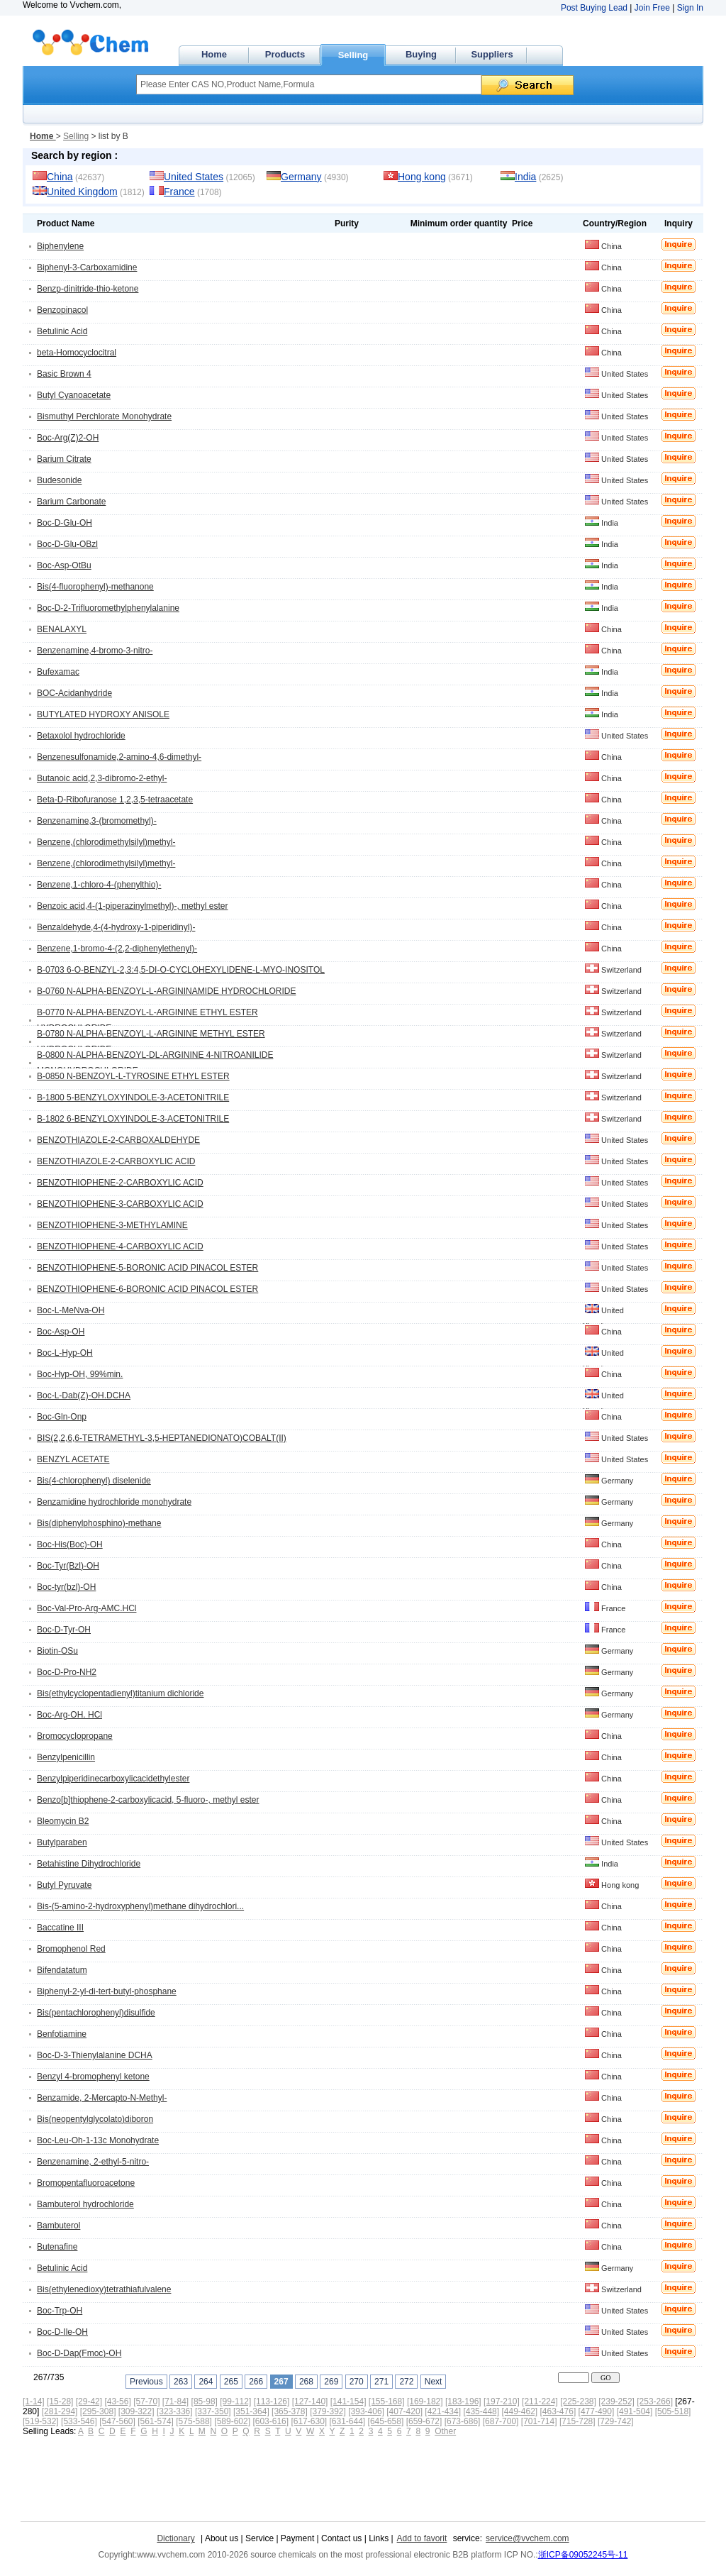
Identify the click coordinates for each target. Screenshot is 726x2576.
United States (193, 176)
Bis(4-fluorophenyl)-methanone (95, 587)
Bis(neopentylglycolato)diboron (95, 2119)
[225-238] (578, 2401)
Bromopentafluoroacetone (86, 2183)
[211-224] (540, 2401)
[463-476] (558, 2411)
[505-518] (673, 2411)
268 (306, 2382)
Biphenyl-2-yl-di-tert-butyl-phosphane (107, 1991)
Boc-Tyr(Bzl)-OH (68, 1566)
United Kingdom (82, 191)
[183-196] (463, 2401)
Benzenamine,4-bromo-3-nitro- (94, 651)
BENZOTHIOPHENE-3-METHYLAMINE (112, 1225)
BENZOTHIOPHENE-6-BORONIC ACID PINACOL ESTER (147, 1289)
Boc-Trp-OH (59, 2311)
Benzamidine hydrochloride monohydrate (114, 1502)
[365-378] (290, 2411)
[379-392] (328, 2411)
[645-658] (386, 2421)
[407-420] (404, 2411)
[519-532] (41, 2421)
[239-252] (616, 2401)
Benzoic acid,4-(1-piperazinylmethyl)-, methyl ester (132, 906)
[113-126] (272, 2401)
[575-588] (194, 2421)
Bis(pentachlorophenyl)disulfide (96, 2013)
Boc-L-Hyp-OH (65, 1353)
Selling (353, 55)
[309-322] (136, 2411)
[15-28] (60, 2401)
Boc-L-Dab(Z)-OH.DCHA (83, 1395)
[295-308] (98, 2411)
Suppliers (492, 54)
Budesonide (59, 480)
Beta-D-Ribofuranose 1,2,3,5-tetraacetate (115, 800)
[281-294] (60, 2411)
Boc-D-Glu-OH (64, 523)
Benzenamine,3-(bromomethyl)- (97, 821)
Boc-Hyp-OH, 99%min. (80, 1374)
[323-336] (175, 2411)
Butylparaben (62, 1842)
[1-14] (34, 2401)
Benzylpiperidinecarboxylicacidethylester (113, 1779)
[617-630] (309, 2421)
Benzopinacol (62, 310)
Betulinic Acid (62, 331)
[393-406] (366, 2411)
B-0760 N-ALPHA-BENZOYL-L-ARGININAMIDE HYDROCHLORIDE (166, 991)
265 (231, 2382)
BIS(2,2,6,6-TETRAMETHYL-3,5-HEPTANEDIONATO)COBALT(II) (161, 1438)
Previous (146, 2382)
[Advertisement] (279, 2475)
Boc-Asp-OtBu (64, 565)
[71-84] (175, 2401)
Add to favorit (422, 2538)
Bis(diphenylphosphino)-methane (99, 1523)
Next (433, 2382)
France (179, 191)
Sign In (690, 8)
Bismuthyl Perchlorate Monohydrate (104, 416)
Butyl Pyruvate (64, 1885)
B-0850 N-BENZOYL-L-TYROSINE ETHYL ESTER (133, 1076)
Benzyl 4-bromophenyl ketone (93, 2077)
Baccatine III (60, 1928)
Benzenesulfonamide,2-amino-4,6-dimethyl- (119, 757)
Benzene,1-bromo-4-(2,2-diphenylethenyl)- (117, 948)
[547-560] (117, 2421)
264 (206, 2382)
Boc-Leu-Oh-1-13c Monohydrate (98, 2140)
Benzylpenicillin (66, 1757)
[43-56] (117, 2401)
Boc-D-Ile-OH (62, 2332)
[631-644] (348, 2421)
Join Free (652, 8)
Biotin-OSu (57, 1651)
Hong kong (422, 176)
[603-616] (270, 2421)
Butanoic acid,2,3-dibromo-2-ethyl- (102, 778)
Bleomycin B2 (63, 1821)
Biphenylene (60, 246)
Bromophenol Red (71, 1949)
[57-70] (146, 2401)
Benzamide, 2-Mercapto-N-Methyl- (102, 2098)
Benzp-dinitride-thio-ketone (87, 289)
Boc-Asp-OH (60, 1332)
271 (381, 2382)
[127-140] (310, 2401)
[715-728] (577, 2421)
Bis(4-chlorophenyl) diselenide (94, 1481)
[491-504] (635, 2411)
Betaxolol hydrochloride (81, 736)
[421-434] (443, 2411)
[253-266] (655, 2401)
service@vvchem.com (527, 2538)
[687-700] (501, 2421)
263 (181, 2382)
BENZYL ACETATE (73, 1459)
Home (214, 54)
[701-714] (539, 2421)
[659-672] (424, 2421)
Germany (301, 176)
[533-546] (79, 2421)
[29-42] (89, 2401)
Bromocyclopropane (75, 1736)
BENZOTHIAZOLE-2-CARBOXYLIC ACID (116, 1161)
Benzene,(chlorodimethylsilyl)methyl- (106, 842)
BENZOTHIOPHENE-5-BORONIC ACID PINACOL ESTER (147, 1268)
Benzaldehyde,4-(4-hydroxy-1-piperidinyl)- (116, 927)
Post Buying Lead (594, 8)
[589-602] (232, 2421)
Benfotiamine (61, 2034)
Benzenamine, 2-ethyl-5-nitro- (93, 2162)
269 (331, 2382)
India (525, 176)
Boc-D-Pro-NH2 (66, 1672)
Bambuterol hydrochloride (85, 2204)
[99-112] (235, 2401)
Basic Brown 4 (64, 374)
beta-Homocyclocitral (76, 353)
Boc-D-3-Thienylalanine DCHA (94, 2055)
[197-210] (502, 2401)
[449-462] (519, 2411)
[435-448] (481, 2411)
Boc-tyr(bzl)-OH (66, 1587)
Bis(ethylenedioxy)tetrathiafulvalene (104, 2289)
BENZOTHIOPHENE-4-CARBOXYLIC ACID (120, 1246)
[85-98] (204, 2401)
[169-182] (425, 2401)
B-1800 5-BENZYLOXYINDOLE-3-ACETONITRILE (133, 1097)
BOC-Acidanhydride (74, 693)
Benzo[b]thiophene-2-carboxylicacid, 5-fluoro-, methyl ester (148, 1800)
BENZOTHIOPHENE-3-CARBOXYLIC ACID (120, 1204)
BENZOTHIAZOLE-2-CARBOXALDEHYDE (118, 1140)
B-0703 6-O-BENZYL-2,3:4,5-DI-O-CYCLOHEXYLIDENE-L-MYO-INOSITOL (181, 970)
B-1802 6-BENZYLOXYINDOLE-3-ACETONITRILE (133, 1119)
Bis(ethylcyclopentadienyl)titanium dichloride (120, 1693)
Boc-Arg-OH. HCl (69, 1715)
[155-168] (387, 2401)
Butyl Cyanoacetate (74, 395)
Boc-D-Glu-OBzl (67, 544)
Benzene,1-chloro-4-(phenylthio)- (99, 885)
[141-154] (348, 2401)
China (60, 176)
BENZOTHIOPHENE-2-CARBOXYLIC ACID (120, 1183)
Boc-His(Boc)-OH (70, 1544)
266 (256, 2382)
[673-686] (463, 2421)
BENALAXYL (61, 629)
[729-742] (616, 2421)
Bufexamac (58, 672)
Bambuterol (58, 2225)
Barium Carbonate (71, 502)
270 (357, 2382)
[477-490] (597, 2411)
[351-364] (251, 2411)
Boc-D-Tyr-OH (64, 1630)
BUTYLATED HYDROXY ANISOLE (103, 714)
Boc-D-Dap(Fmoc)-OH (79, 2353)
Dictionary (175, 2538)
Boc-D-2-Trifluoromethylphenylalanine (108, 608)
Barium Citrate (64, 459)
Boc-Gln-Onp (61, 1417)
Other (445, 2431)
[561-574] (156, 2421)
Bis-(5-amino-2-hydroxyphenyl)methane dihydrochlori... (140, 1906)
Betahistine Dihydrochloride (88, 1864)
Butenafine (57, 2247)
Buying (421, 54)
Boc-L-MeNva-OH (70, 1310)
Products (285, 54)
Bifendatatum (62, 1970)
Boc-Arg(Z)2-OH (68, 438)
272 (406, 2382)
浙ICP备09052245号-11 (583, 2555)
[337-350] (213, 2411)
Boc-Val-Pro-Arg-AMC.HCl (86, 1608)
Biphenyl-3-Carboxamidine (87, 267)
